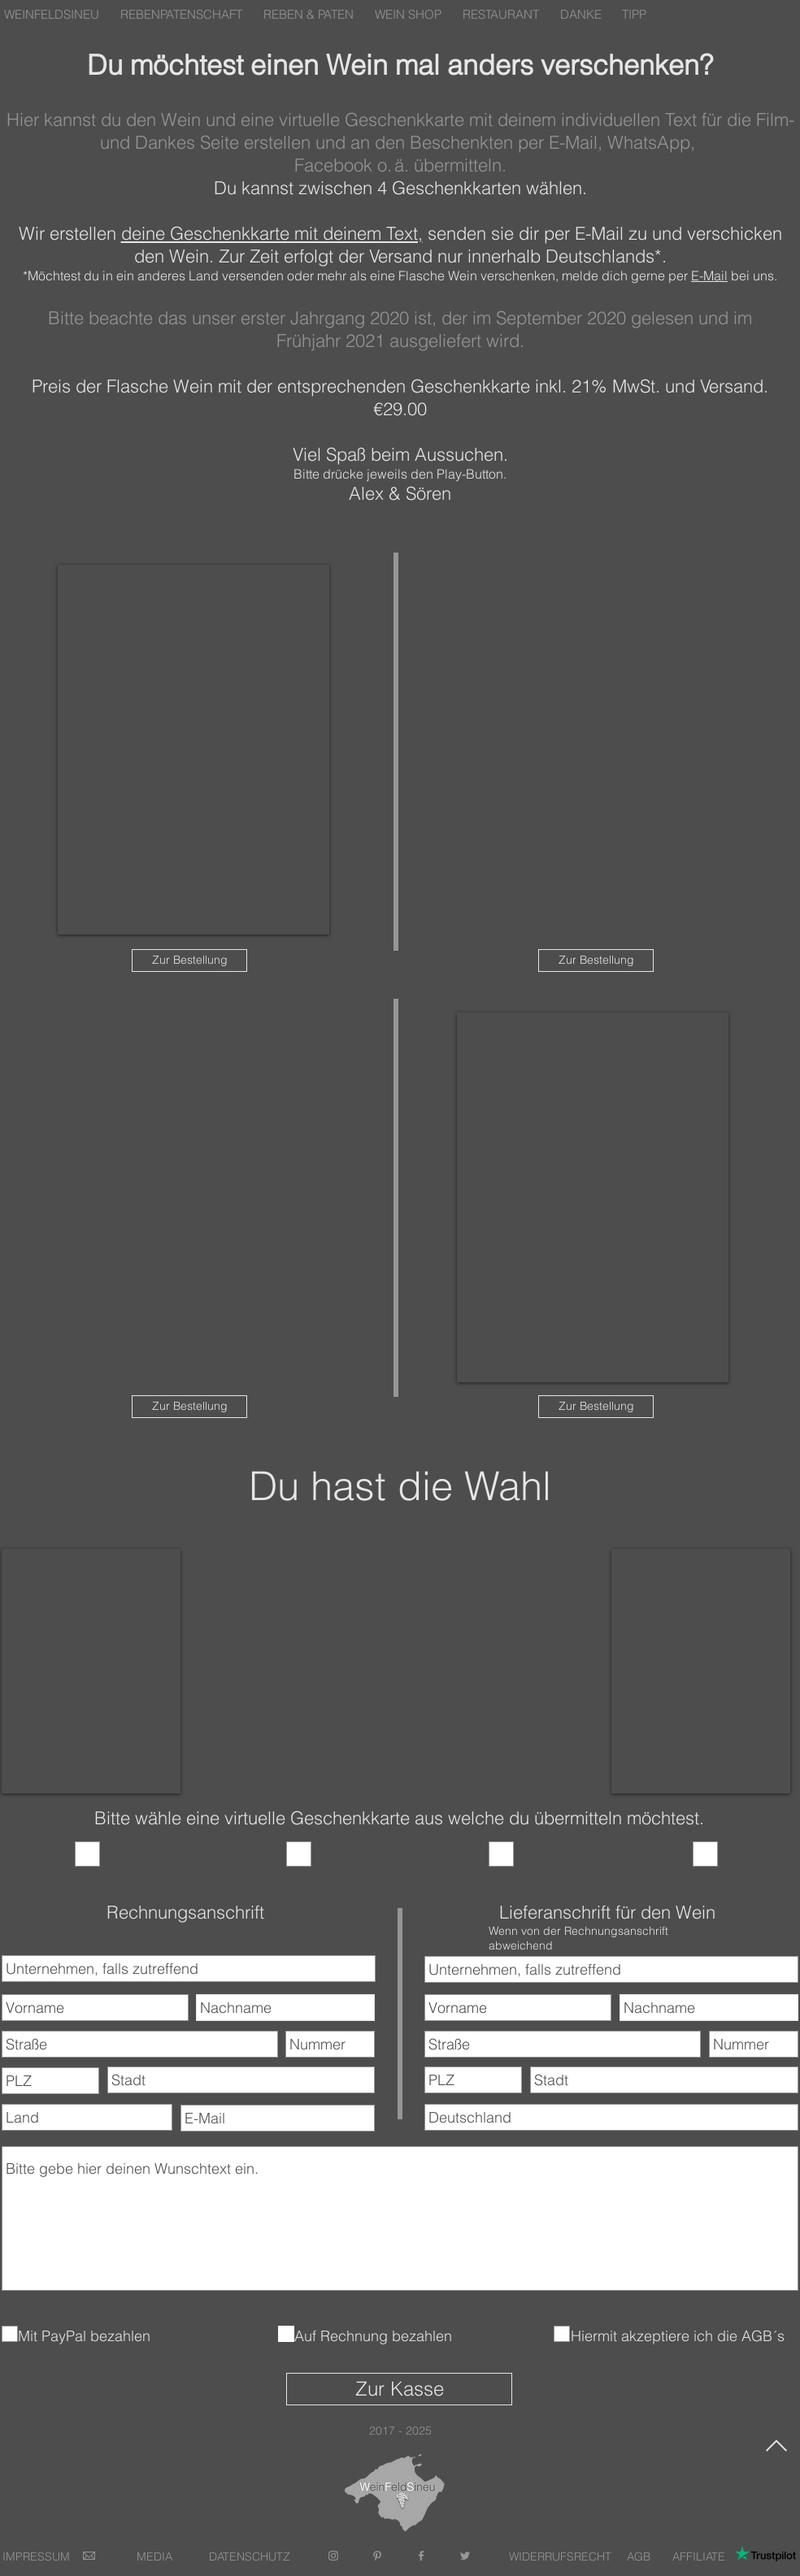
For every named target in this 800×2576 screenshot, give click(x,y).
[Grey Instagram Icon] (333, 2555)
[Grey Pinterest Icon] (377, 2555)
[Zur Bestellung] (189, 960)
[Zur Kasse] (399, 2389)
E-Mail (709, 275)
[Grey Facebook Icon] (421, 2555)
